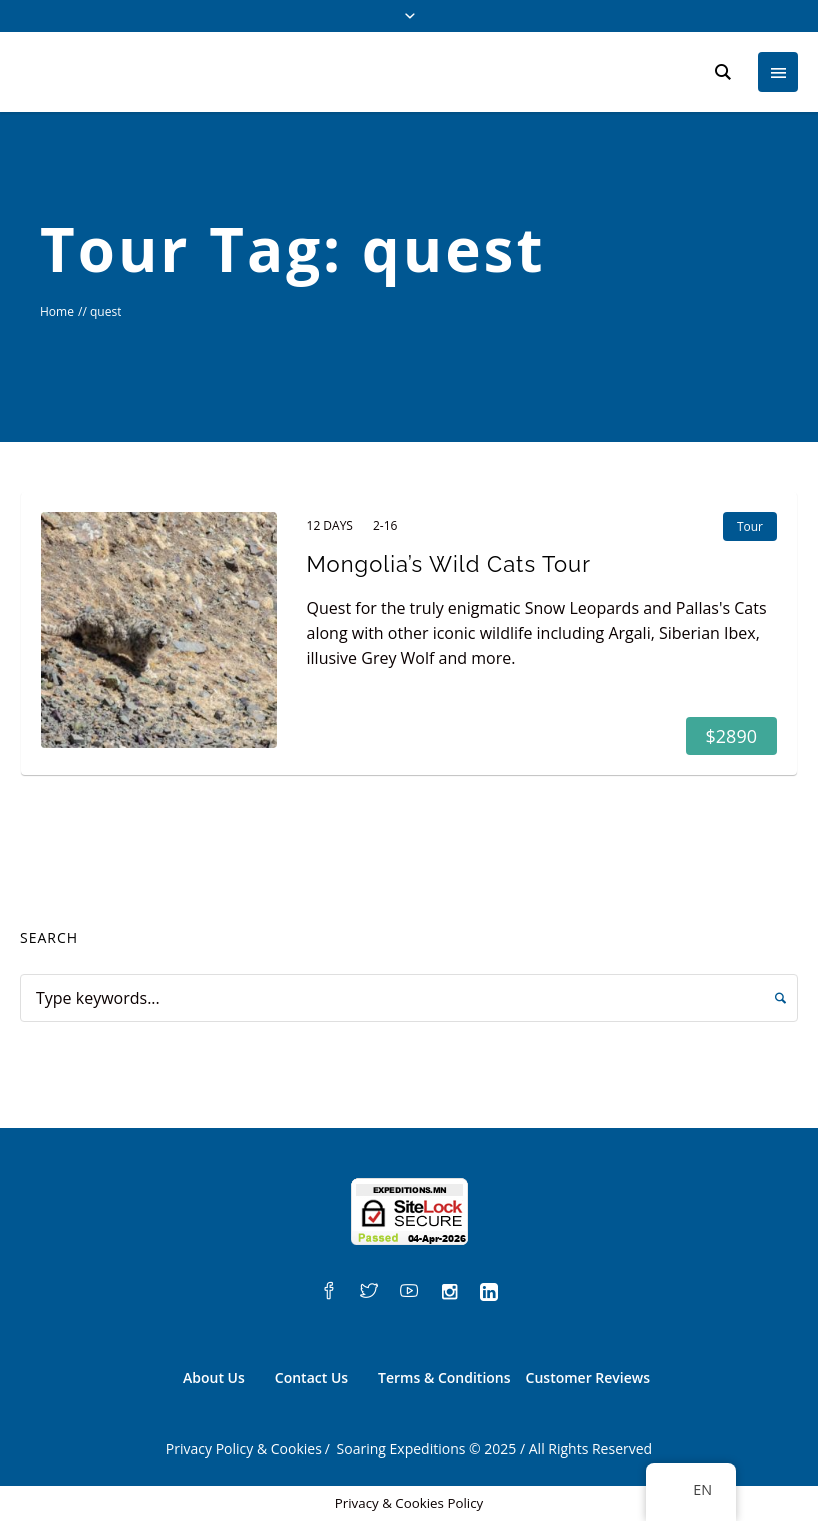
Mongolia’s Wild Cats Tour (449, 564)
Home (57, 311)
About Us (214, 1377)
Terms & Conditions (444, 1377)
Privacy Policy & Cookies (244, 1448)
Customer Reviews (588, 1377)
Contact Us (311, 1377)
